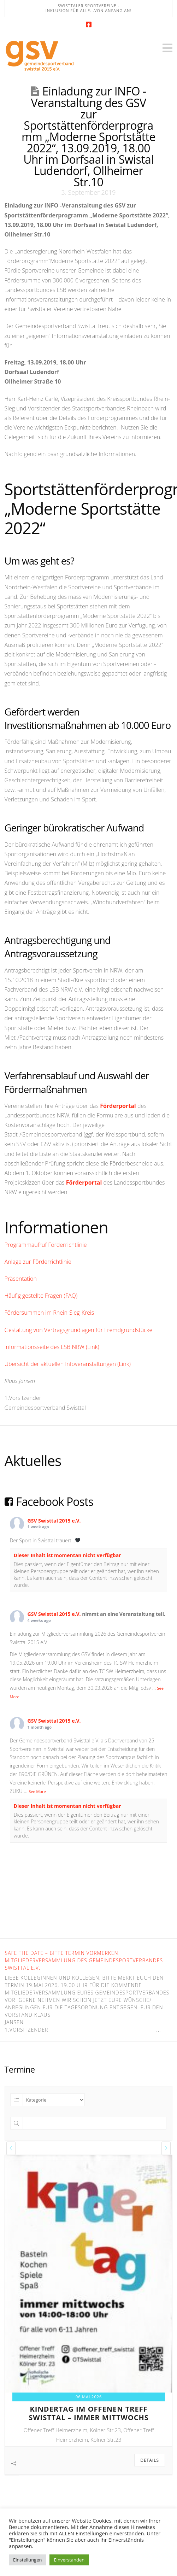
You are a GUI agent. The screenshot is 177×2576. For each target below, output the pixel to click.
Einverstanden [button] (69, 2560)
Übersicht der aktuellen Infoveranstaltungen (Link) (68, 1364)
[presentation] (11, 2148)
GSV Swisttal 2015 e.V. (54, 1520)
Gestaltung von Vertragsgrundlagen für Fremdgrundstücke (79, 1330)
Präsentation (21, 1279)
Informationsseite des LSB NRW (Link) (52, 1347)
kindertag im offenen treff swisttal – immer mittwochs (89, 2413)
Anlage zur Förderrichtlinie (38, 1262)
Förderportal (118, 1106)
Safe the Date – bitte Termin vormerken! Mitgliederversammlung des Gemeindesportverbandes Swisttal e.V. (84, 1960)
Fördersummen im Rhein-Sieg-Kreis (49, 1312)
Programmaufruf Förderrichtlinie (46, 1245)
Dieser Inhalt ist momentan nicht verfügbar (67, 1555)
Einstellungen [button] (27, 2560)
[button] (167, 48)
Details (149, 2460)
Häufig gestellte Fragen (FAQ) (41, 1295)
